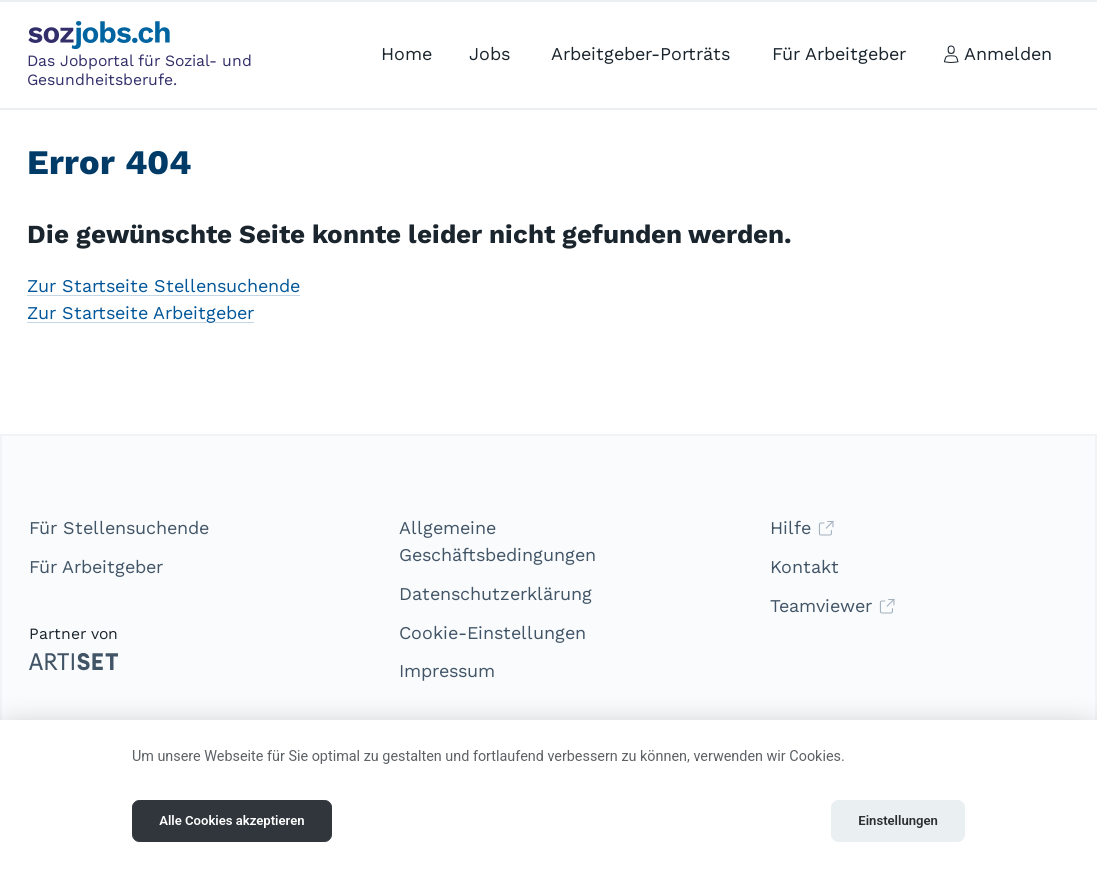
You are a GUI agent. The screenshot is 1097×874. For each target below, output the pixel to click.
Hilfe (802, 527)
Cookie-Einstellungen (492, 632)
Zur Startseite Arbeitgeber (140, 312)
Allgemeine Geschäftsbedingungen (497, 541)
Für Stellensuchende (119, 527)
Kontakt (804, 566)
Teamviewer (833, 605)
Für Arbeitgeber (96, 566)
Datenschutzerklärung (495, 593)
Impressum (447, 670)
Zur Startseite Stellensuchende (163, 285)
